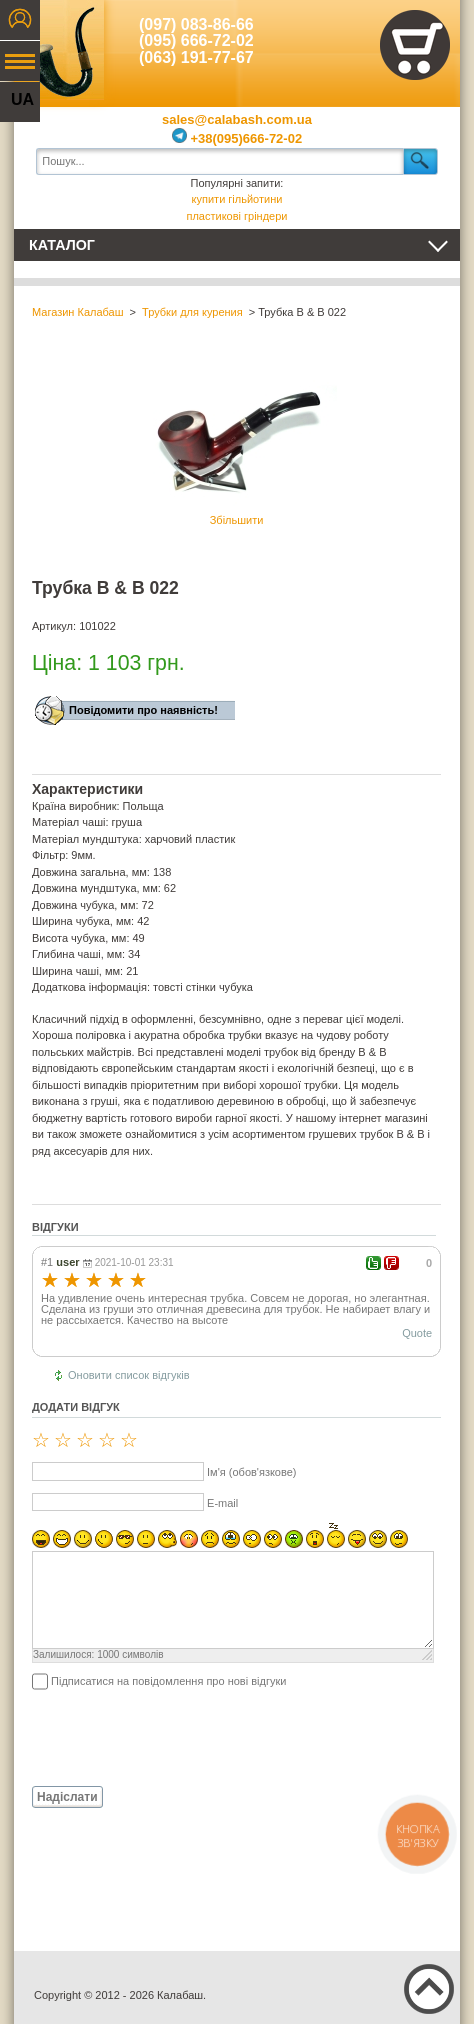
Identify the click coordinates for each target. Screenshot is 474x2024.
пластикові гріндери (236, 216)
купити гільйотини (237, 199)
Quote (417, 1333)
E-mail (222, 1503)
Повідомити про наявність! (143, 710)
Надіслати (67, 1797)
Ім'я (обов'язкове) (251, 1472)
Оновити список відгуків (129, 1375)
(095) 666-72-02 (196, 40)
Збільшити (237, 444)
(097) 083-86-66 (196, 24)
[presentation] (184, 1737)
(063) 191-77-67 (196, 57)
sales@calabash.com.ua (237, 119)
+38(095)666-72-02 (237, 138)
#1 (47, 1262)
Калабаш (59, 50)
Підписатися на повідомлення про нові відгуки (168, 1681)
